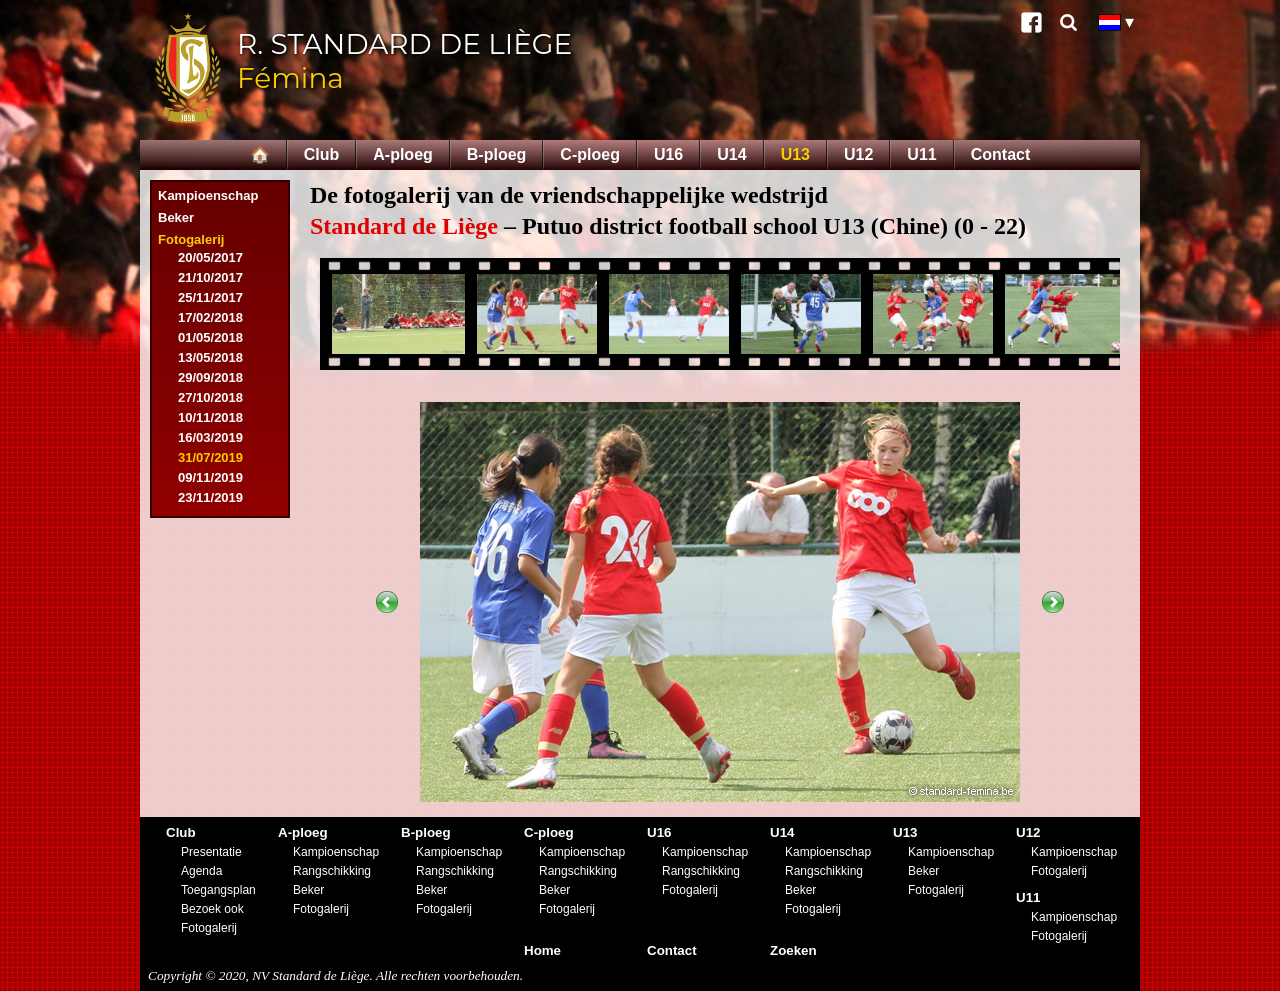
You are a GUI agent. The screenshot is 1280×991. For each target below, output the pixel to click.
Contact (1001, 154)
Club (322, 154)
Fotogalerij (191, 239)
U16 (668, 154)
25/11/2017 (210, 297)
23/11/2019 (210, 497)
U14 (731, 154)
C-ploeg (590, 154)
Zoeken (793, 950)
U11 (921, 154)
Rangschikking (332, 871)
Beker (176, 217)
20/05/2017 (210, 257)
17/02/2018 (210, 317)
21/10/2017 (210, 277)
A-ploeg (403, 154)
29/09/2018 (210, 377)
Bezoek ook (212, 909)
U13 (795, 154)
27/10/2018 (210, 397)
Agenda (201, 871)
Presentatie (211, 852)
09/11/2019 (210, 477)
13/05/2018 (210, 357)
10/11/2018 (210, 417)
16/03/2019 (210, 437)
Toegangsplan (218, 890)
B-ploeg (497, 154)
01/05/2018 (210, 337)
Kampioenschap (208, 195)
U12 (858, 154)
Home (542, 950)
